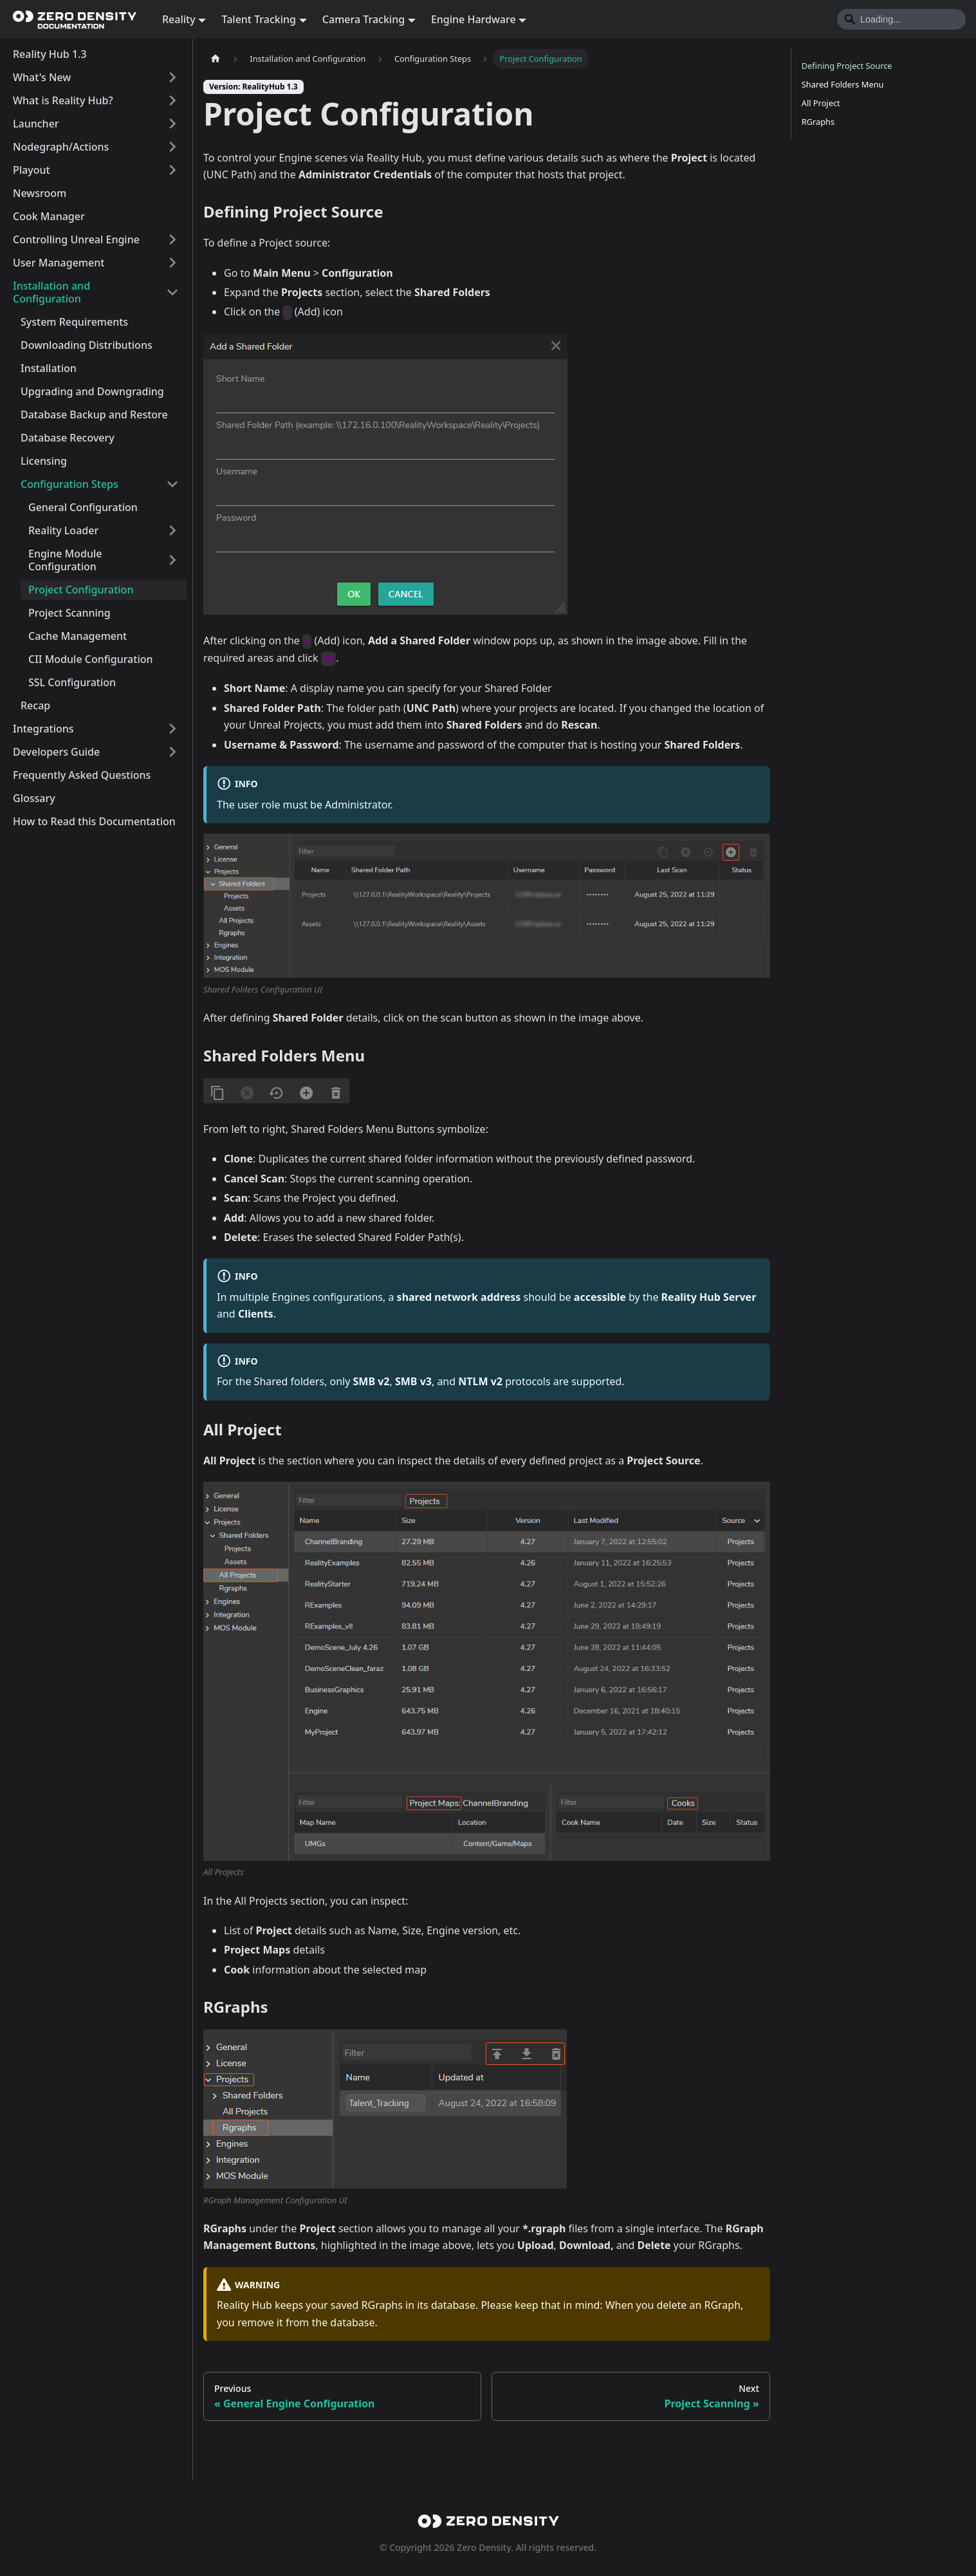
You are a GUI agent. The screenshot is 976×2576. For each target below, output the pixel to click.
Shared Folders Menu (843, 84)
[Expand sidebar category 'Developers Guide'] (172, 752)
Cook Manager (49, 216)
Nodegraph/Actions (61, 147)
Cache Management (77, 636)
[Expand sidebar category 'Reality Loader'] (172, 530)
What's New (42, 77)
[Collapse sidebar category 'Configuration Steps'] (172, 484)
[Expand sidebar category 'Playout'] (172, 170)
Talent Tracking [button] (258, 19)
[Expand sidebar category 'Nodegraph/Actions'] (172, 146)
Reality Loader (63, 530)
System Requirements (74, 322)
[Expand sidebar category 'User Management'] (172, 262)
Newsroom (39, 193)
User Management (58, 263)
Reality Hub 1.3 (50, 54)
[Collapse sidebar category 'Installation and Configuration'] (172, 292)
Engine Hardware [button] (473, 19)
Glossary (34, 798)
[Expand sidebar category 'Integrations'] (172, 728)
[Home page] (215, 59)
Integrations (43, 729)
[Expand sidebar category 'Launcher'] (172, 123)
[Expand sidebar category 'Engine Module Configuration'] (172, 560)
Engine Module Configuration (65, 560)
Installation (49, 368)
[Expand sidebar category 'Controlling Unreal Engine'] (172, 239)
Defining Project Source (847, 65)
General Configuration (83, 507)
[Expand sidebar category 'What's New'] (172, 77)
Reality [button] (179, 19)
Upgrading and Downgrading (92, 391)
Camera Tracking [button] (363, 19)
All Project (821, 103)
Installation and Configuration (51, 292)
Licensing (44, 461)
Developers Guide (56, 752)
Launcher (36, 124)
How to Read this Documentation (94, 821)
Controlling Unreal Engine (76, 239)
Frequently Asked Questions (82, 775)
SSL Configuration (72, 682)
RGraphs (818, 121)
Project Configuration (80, 590)
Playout (31, 170)
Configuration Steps (69, 484)
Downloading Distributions (86, 345)
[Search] (901, 19)
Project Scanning (69, 613)
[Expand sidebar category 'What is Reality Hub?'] (172, 100)
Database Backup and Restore (94, 414)
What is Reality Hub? (63, 100)
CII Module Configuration (90, 659)
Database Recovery (68, 438)
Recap (35, 705)
